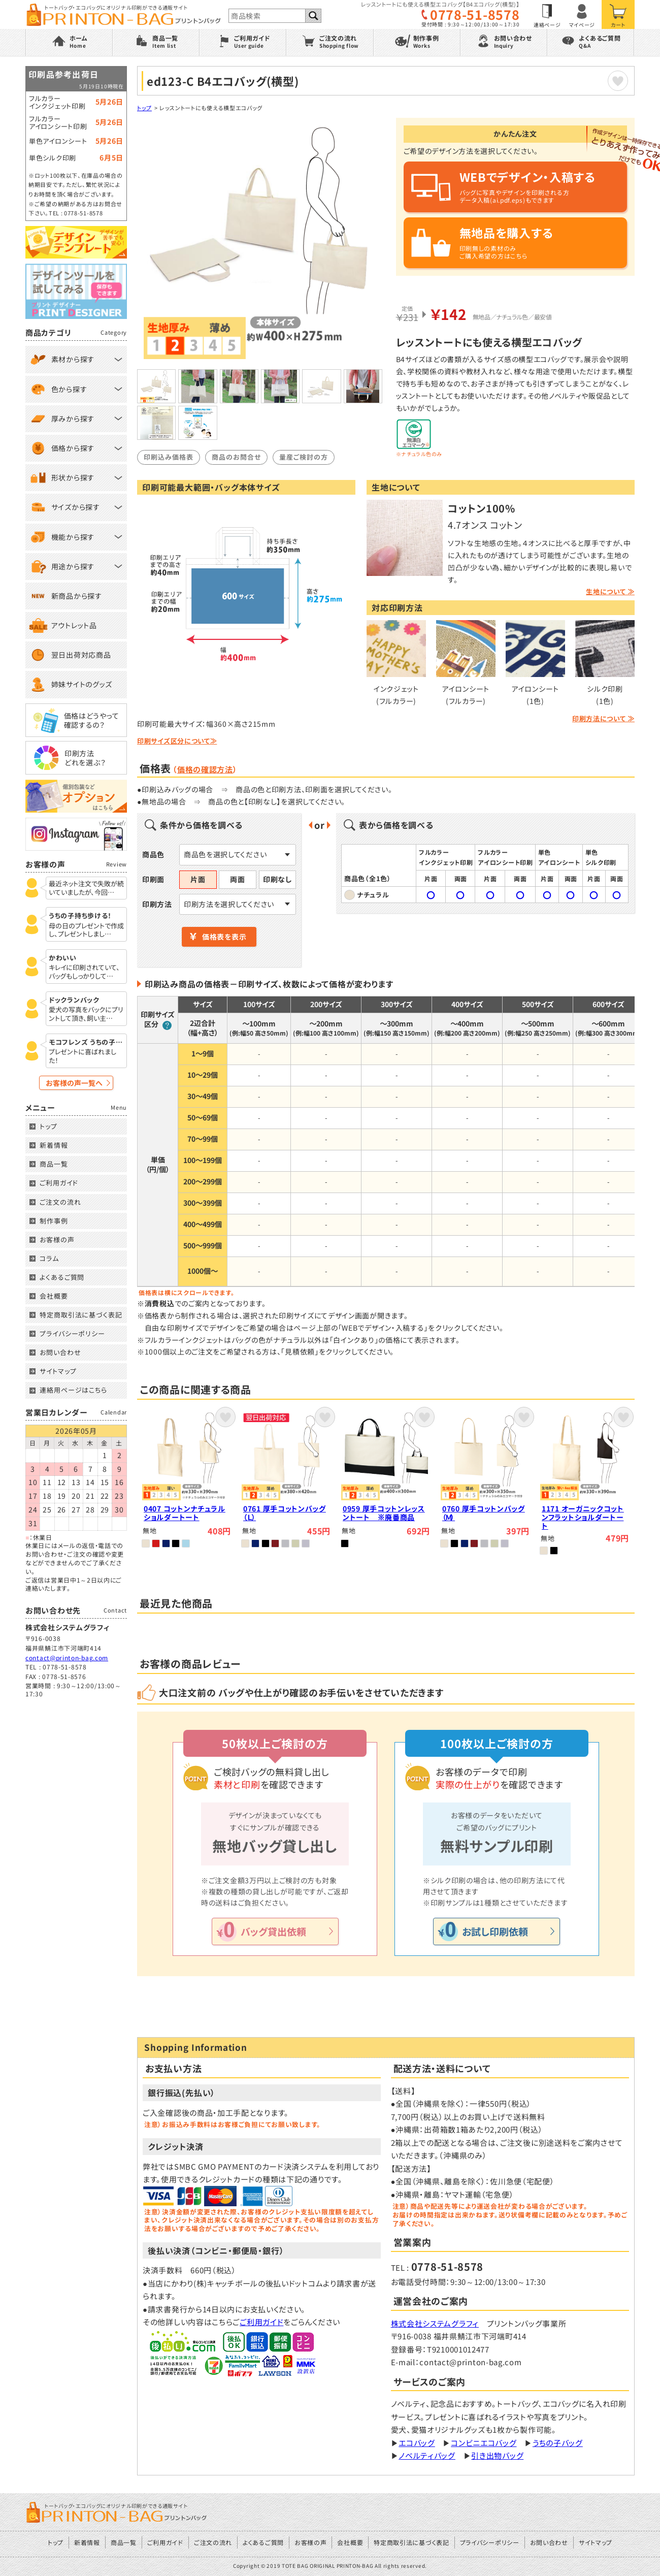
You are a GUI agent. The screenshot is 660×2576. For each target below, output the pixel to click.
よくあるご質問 (62, 1277)
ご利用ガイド (261, 2321)
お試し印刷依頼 (495, 1931)
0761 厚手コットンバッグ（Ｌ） (284, 1512)
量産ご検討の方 (303, 457)
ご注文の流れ (60, 1202)
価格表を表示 (224, 936)
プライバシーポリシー (72, 1333)
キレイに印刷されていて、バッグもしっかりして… (84, 972)
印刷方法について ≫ (603, 718)
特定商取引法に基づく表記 (81, 1314)
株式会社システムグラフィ (435, 2323)
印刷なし (277, 879)
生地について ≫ (610, 591)
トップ (144, 108)
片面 (197, 879)
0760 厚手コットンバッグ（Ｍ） (483, 1512)
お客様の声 (57, 1239)
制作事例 (54, 1221)
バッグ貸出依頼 (273, 1931)
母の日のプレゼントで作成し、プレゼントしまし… (86, 930)
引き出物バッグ (497, 2455)
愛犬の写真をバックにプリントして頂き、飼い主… (86, 1014)
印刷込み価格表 (168, 457)
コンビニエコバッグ (483, 2442)
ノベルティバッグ (427, 2455)
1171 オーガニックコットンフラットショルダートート (583, 1517)
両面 (237, 879)
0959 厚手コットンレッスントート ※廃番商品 (384, 1512)
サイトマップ (58, 1371)
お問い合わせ (60, 1352)
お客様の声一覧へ (74, 1083)
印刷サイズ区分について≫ (177, 741)
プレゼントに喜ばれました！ (82, 1056)
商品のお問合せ (236, 457)
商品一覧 (54, 1164)
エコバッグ (417, 2442)
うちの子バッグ (558, 2442)
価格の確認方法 (205, 769)
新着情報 (54, 1145)
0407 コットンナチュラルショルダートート (184, 1512)
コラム (49, 1258)
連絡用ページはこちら (73, 1390)
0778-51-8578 (474, 14)
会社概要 (54, 1296)
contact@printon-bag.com (66, 1657)
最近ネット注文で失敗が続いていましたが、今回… (86, 888)
